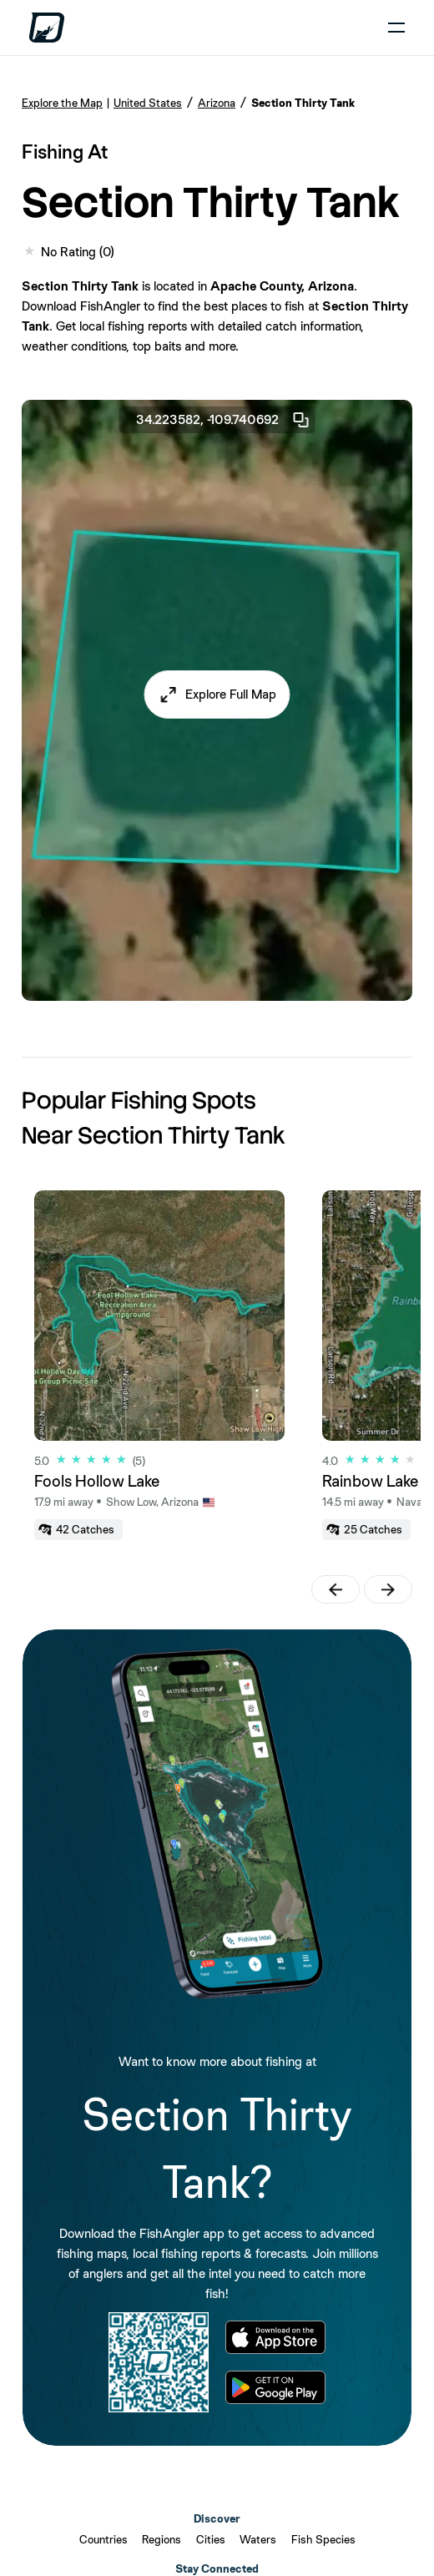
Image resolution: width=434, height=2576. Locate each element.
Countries (103, 2539)
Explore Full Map (230, 694)
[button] (217, 694)
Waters (258, 2539)
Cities (210, 2539)
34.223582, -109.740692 (223, 420)
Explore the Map (62, 102)
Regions (161, 2539)
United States (148, 102)
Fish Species (323, 2539)
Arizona (216, 102)
